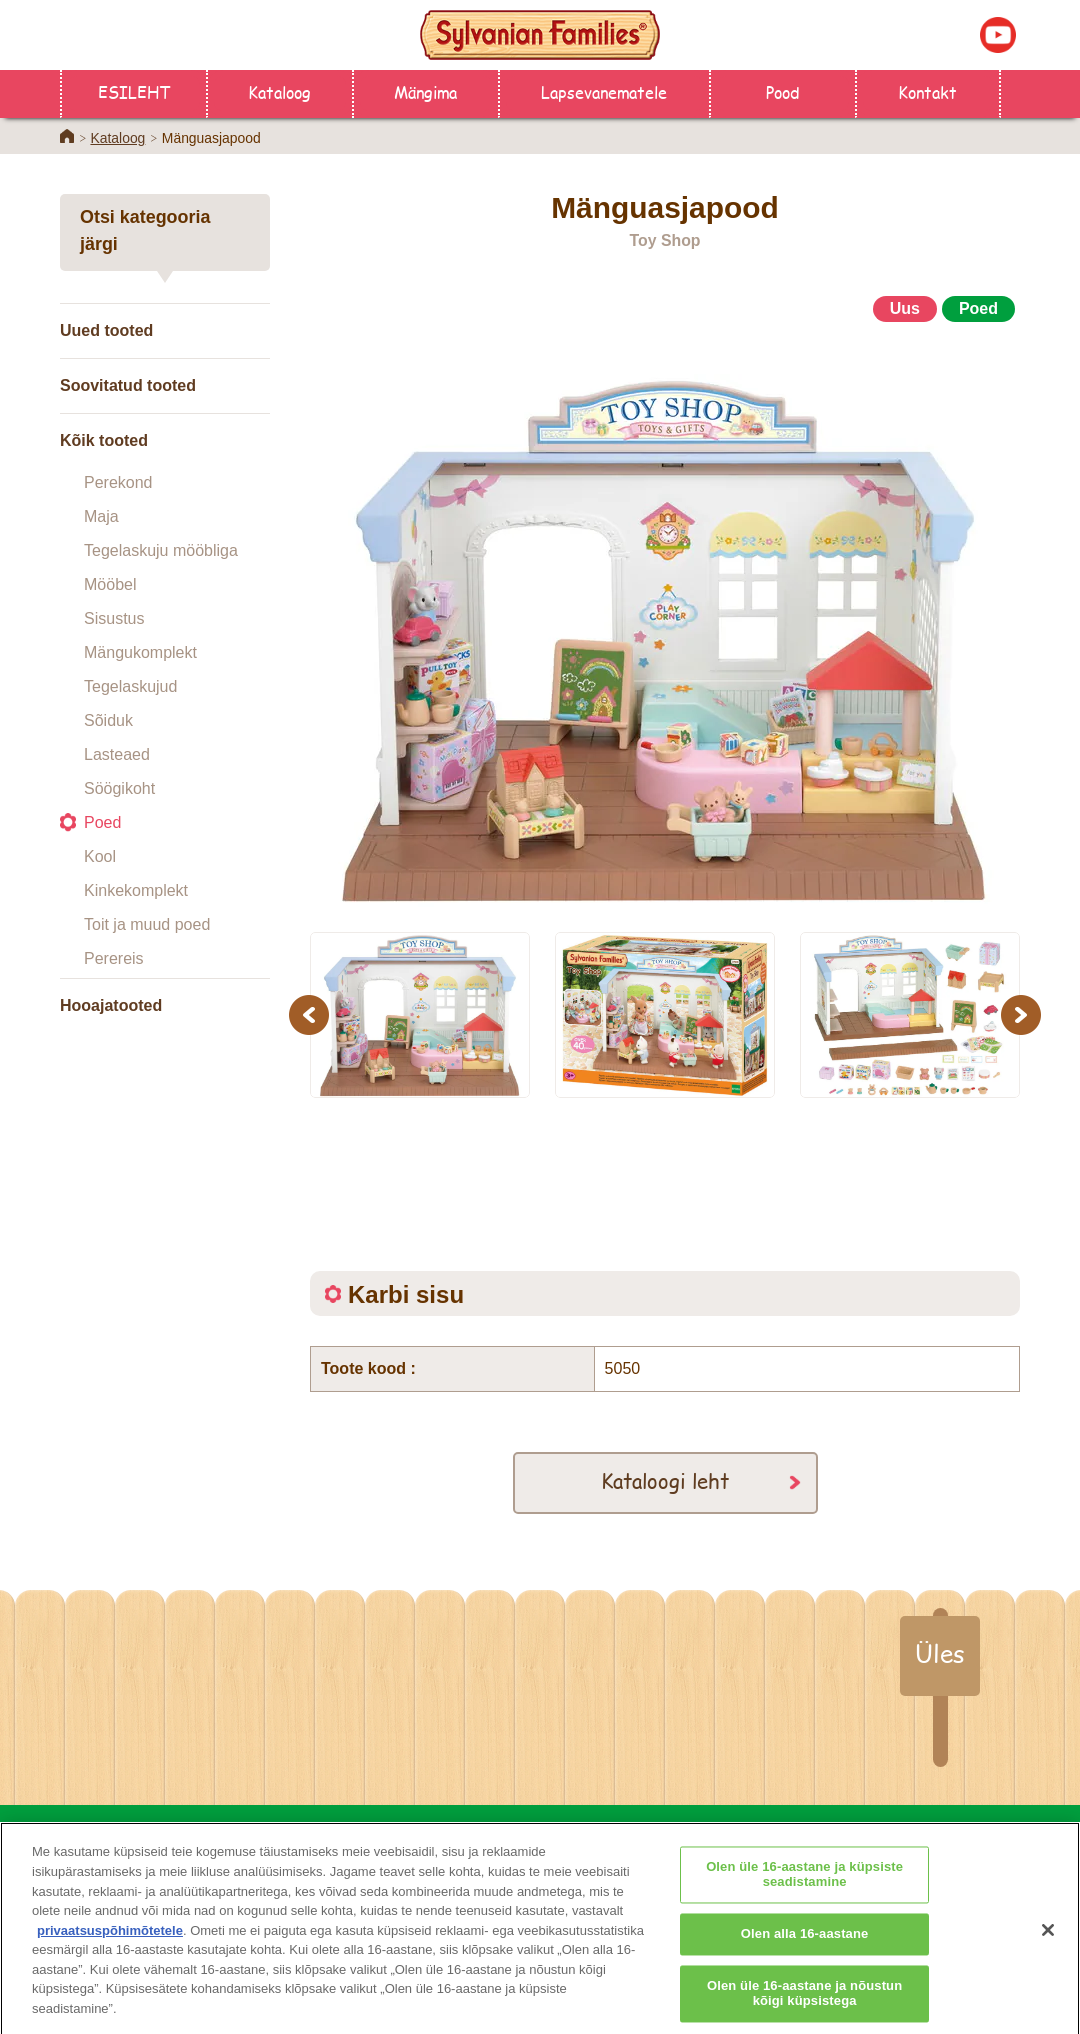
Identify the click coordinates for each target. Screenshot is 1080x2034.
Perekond (118, 482)
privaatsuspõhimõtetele (110, 1942)
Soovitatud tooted (128, 385)
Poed (102, 822)
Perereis (114, 958)
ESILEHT (134, 91)
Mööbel (110, 584)
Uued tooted (106, 330)
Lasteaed (117, 754)
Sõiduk (108, 720)
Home (67, 136)
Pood (782, 91)
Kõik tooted (104, 440)
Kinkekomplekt (136, 890)
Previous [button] (312, 1014)
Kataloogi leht (665, 1480)
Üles (940, 1653)
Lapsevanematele (604, 91)
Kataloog (279, 91)
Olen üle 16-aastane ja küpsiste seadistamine (804, 1887)
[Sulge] (1048, 1942)
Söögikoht (119, 788)
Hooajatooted (111, 1005)
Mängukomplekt (140, 652)
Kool (100, 856)
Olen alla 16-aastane (805, 1946)
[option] (665, 618)
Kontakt (927, 91)
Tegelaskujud (130, 686)
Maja (101, 516)
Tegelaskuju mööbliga (161, 550)
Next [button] (1023, 1014)
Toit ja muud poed (147, 924)
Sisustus (114, 618)
